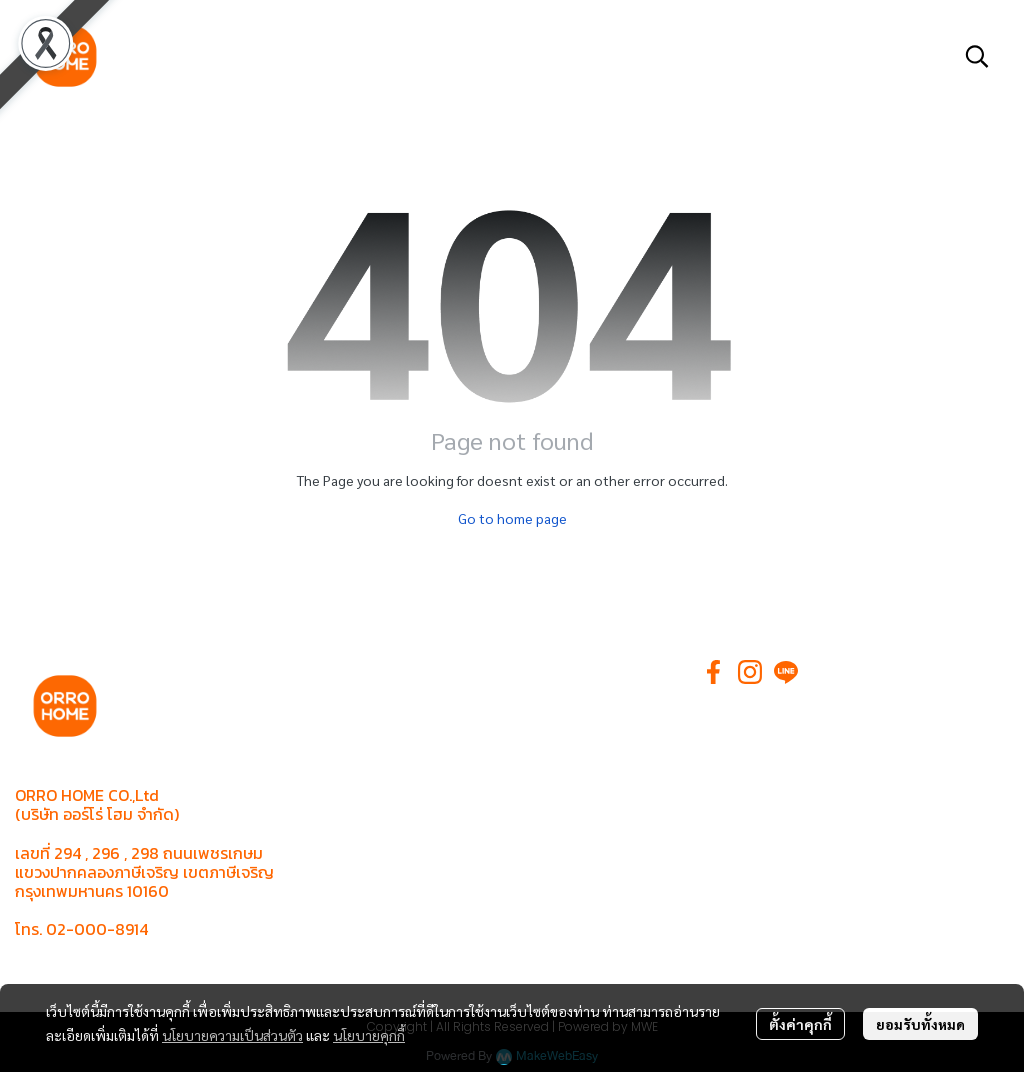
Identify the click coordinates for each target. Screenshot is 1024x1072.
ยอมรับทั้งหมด (920, 1024)
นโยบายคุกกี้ (369, 1035)
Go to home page (512, 518)
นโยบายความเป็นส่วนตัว (232, 1035)
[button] (977, 56)
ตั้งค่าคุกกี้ (800, 1024)
